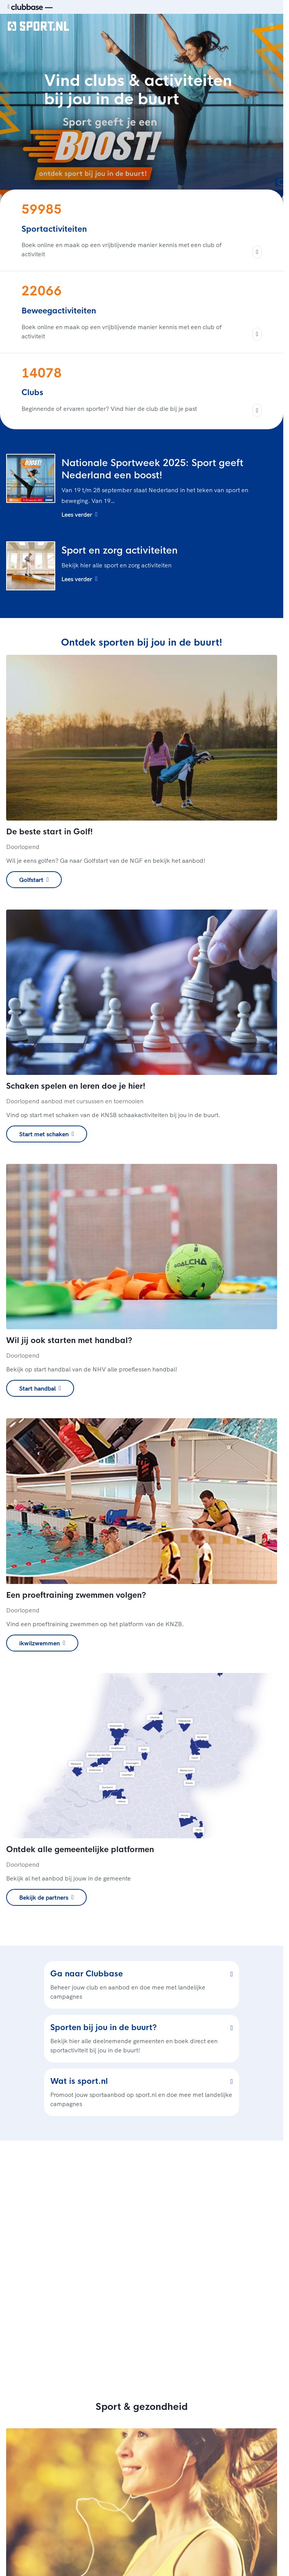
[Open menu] (272, 26)
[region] (141, 2263)
